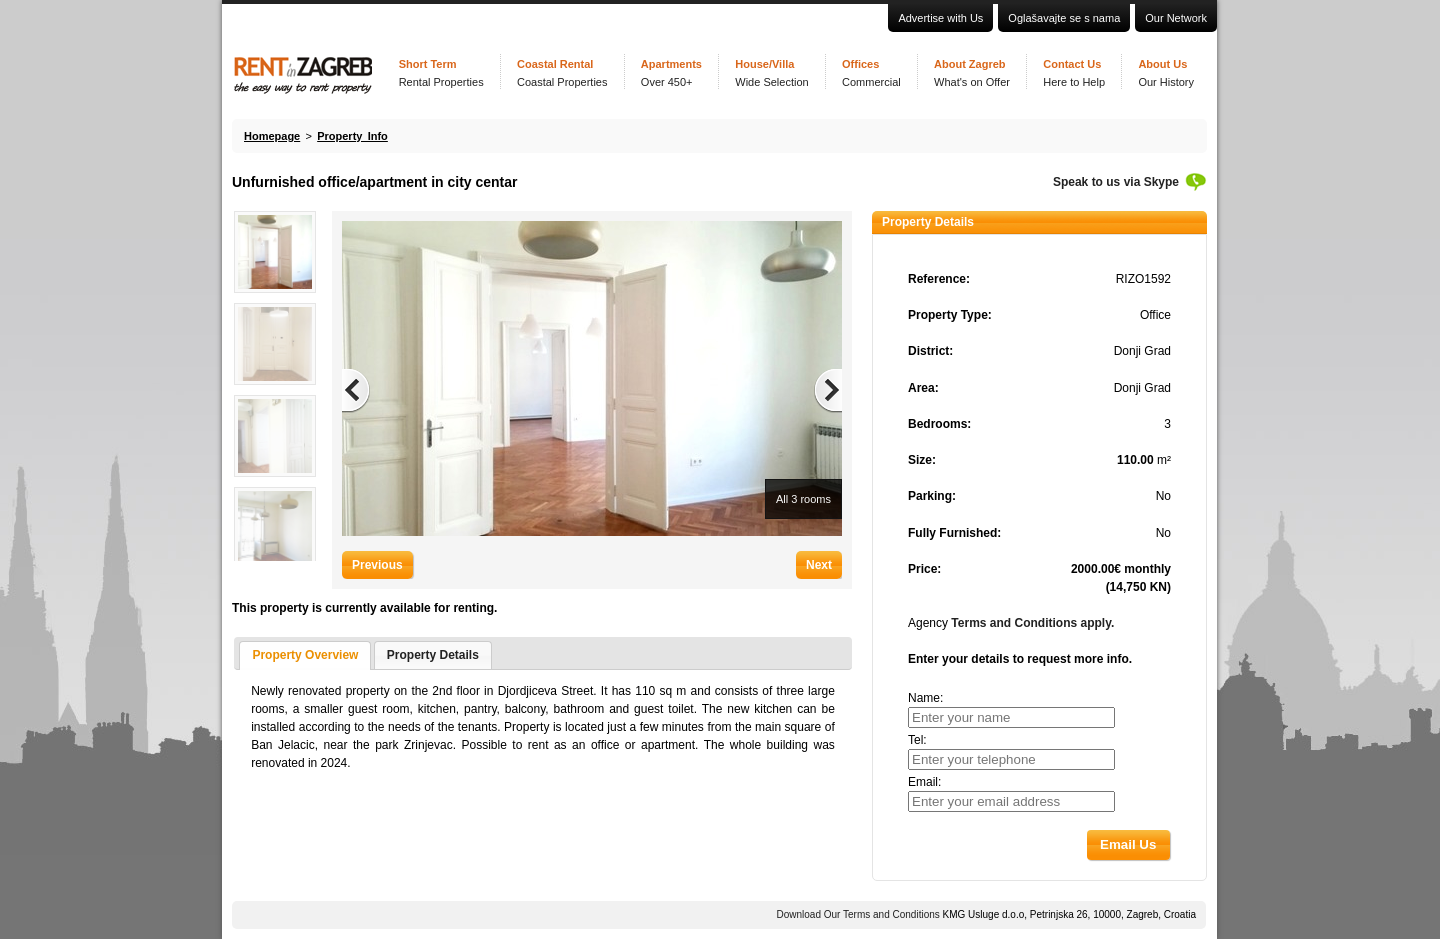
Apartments (671, 73)
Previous (377, 565)
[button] (1128, 844)
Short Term (441, 73)
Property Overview (305, 655)
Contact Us (1074, 73)
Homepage (272, 136)
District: (930, 351)
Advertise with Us (940, 18)
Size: (922, 460)
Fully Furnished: (954, 533)
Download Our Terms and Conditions (858, 914)
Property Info (352, 136)
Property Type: (950, 315)
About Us (1166, 73)
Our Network (1176, 18)
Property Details (433, 655)
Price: (924, 569)
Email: (924, 782)
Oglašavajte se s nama (1064, 18)
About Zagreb (972, 73)
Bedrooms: (939, 424)
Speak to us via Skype (1116, 182)
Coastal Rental (562, 73)
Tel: (917, 740)
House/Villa (771, 73)
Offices (871, 73)
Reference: (939, 279)
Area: (923, 388)
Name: (925, 698)
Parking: (932, 496)
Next (819, 565)
